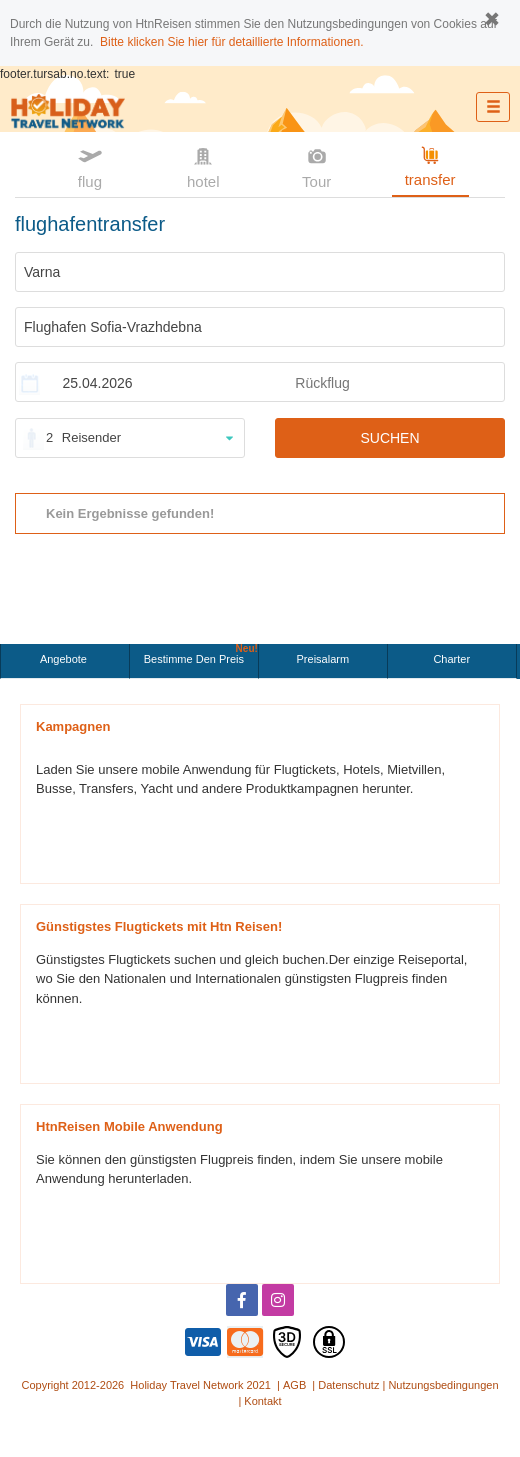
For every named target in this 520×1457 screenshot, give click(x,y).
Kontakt (262, 1401)
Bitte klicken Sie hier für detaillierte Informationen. (231, 42)
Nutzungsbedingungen (443, 1385)
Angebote (65, 659)
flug (90, 166)
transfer (430, 165)
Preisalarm (323, 659)
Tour (317, 166)
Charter (451, 659)
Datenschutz (348, 1385)
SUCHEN (389, 438)
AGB (294, 1385)
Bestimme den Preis (201, 654)
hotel (203, 166)
